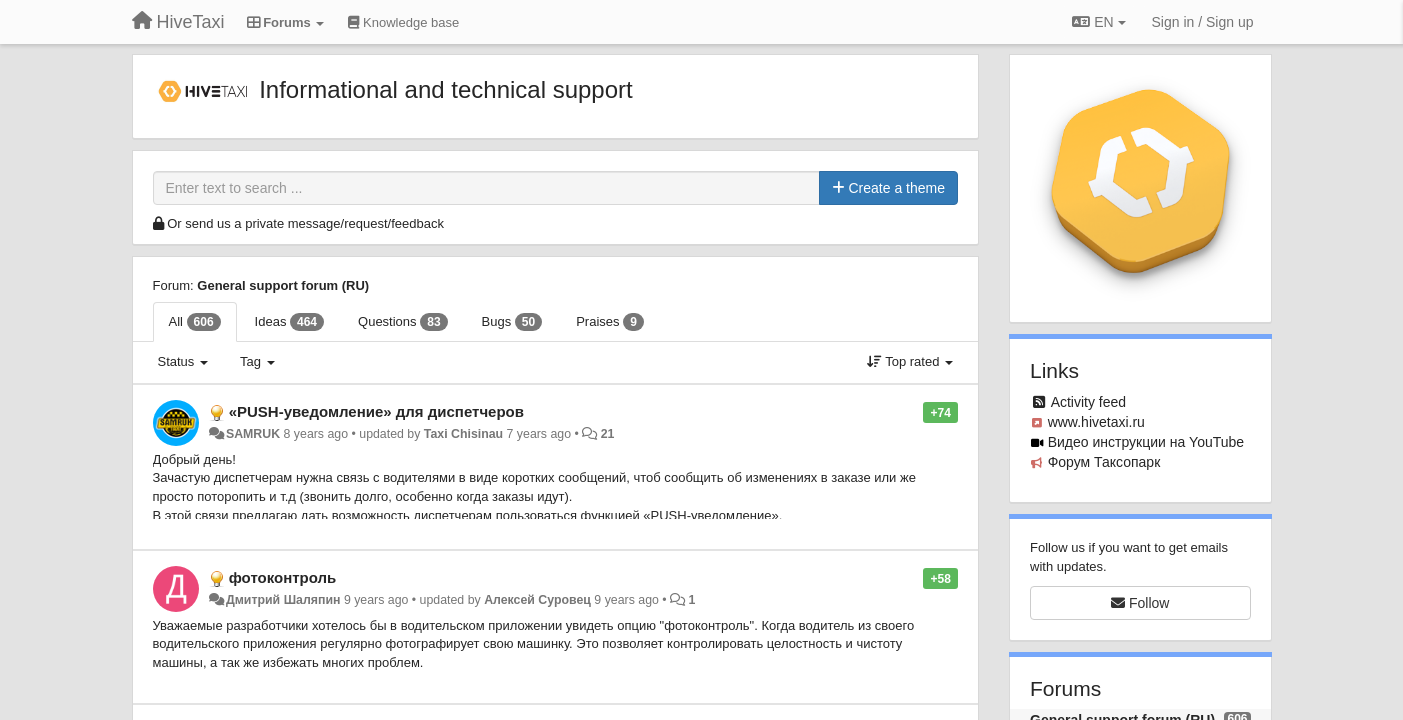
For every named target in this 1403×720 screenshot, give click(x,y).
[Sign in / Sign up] (1203, 22)
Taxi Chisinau (463, 434)
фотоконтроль (283, 577)
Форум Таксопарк (1104, 462)
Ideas (289, 322)
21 (608, 434)
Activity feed (1088, 402)
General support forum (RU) (283, 285)
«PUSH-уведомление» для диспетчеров (376, 411)
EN (1098, 22)
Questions (403, 322)
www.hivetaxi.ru (1096, 422)
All (195, 322)
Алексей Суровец (537, 600)
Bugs (512, 322)
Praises (610, 322)
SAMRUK (253, 434)
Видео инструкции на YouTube (1146, 442)
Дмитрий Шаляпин (283, 600)
